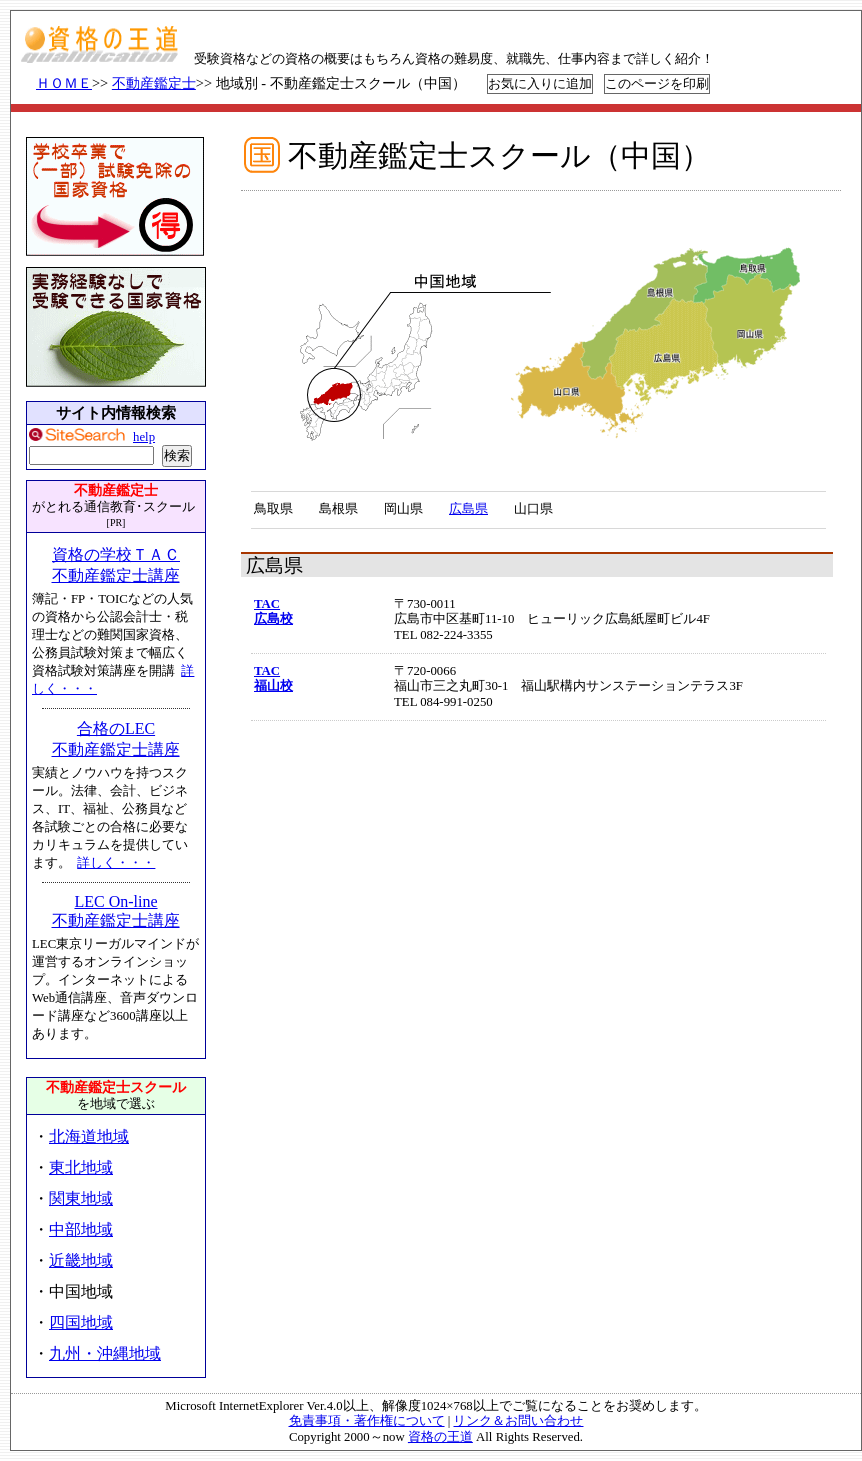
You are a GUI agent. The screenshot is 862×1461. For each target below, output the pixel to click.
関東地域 (81, 1198)
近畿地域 (81, 1260)
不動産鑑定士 (154, 83)
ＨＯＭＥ (64, 83)
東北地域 (81, 1167)
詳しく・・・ (116, 863)
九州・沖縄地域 (105, 1353)
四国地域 (81, 1322)
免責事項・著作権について (367, 1421)
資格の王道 (440, 1437)
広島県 (468, 509)
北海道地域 (89, 1136)
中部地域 (81, 1229)
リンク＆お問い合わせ (518, 1421)
